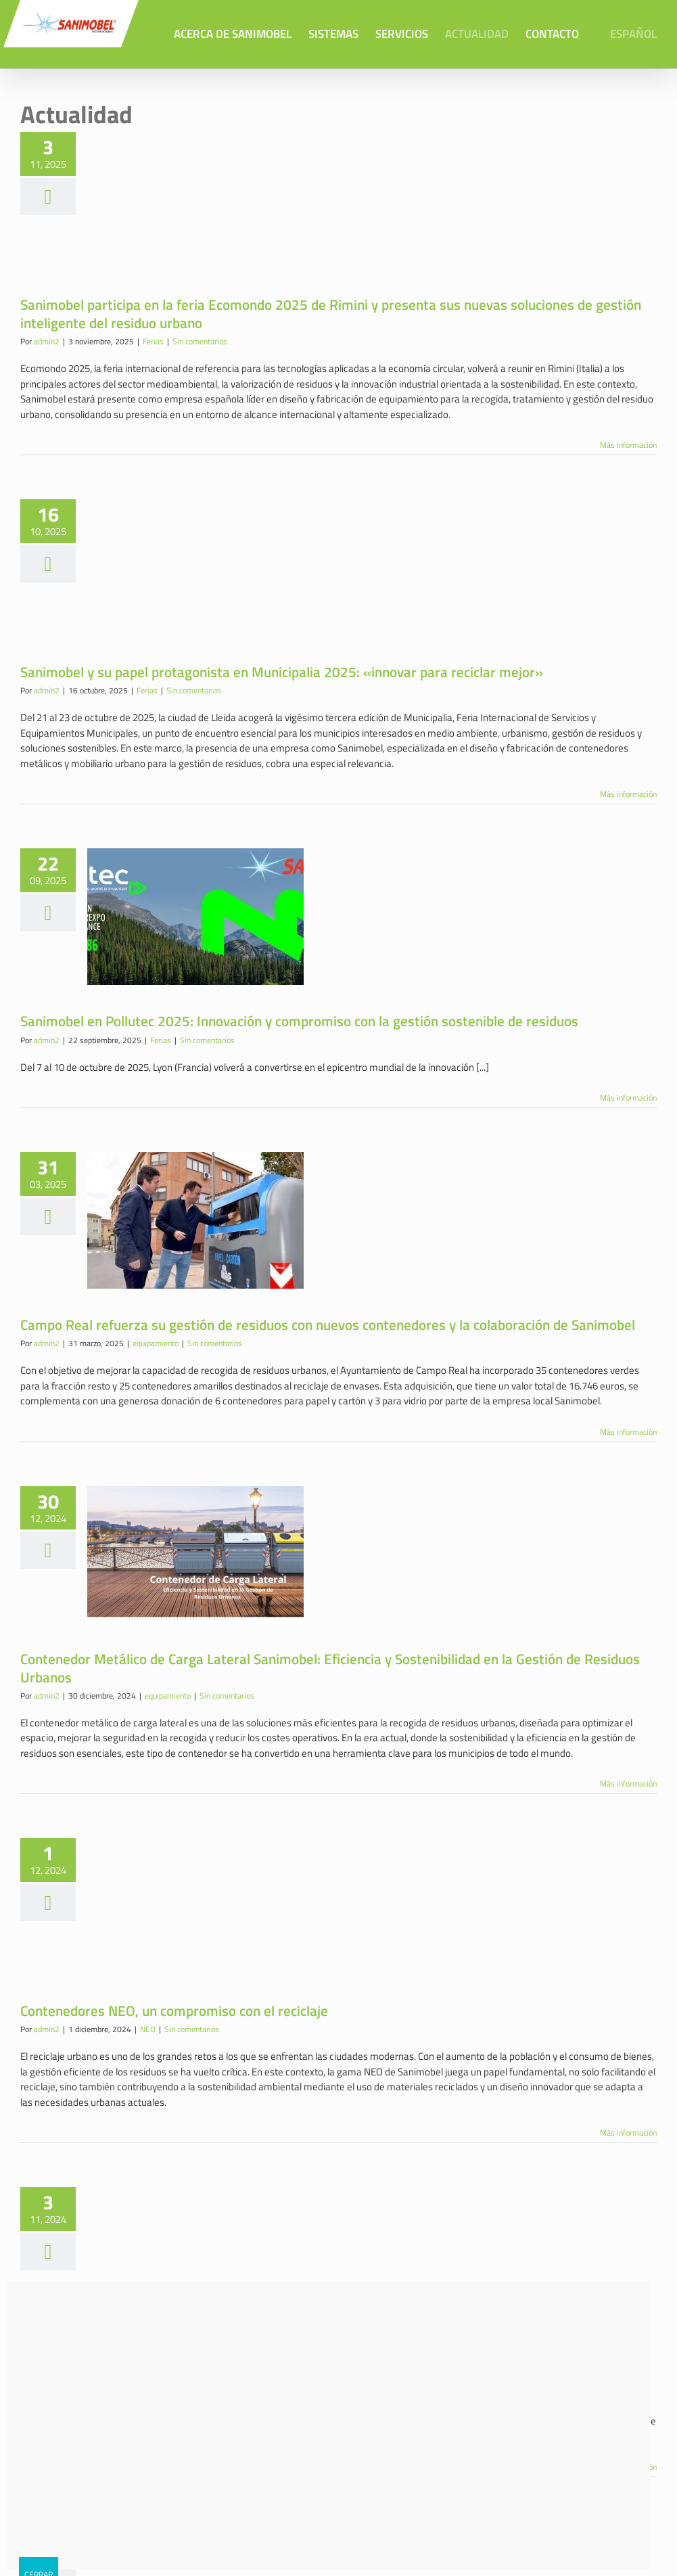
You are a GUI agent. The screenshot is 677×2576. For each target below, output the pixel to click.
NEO (148, 2028)
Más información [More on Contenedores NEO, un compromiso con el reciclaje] (628, 2131)
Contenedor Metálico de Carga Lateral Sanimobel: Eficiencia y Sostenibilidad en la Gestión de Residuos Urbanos (330, 1667)
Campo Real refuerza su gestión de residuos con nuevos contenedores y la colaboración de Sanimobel (327, 1324)
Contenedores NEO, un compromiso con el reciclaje (174, 2010)
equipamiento (156, 1342)
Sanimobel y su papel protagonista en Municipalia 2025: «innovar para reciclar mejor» (281, 671)
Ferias (153, 340)
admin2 (47, 340)
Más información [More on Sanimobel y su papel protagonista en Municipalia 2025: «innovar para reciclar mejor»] (628, 793)
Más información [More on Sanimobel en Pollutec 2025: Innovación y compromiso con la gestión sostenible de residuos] (628, 1096)
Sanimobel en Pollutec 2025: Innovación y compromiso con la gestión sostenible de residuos (299, 1020)
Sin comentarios (199, 340)
